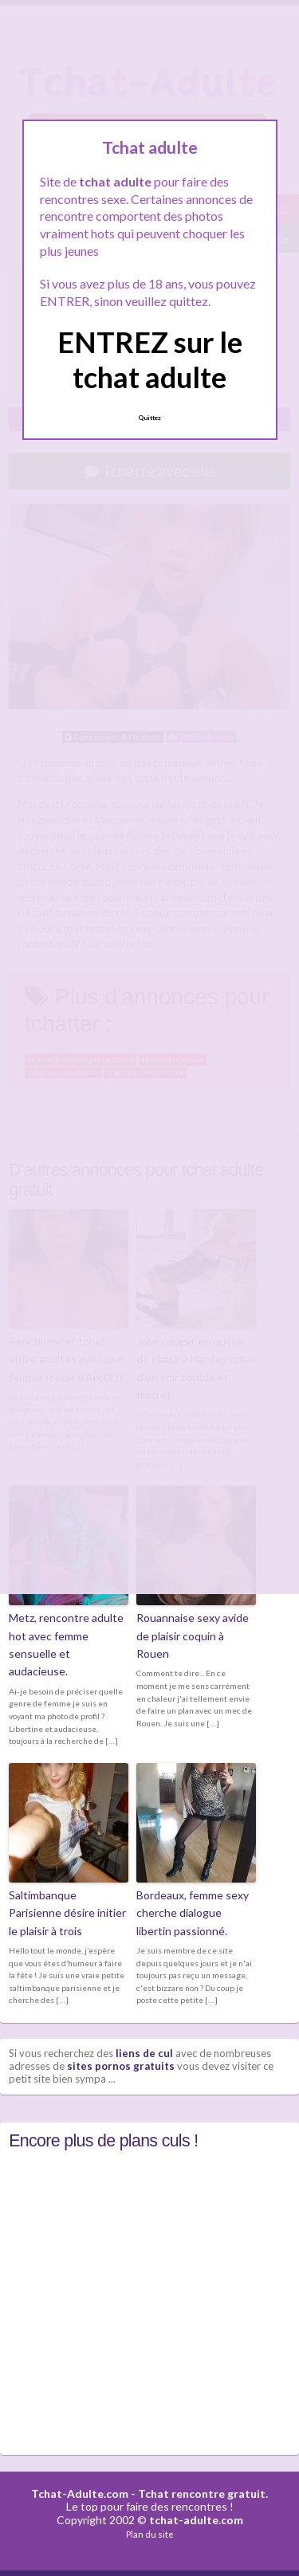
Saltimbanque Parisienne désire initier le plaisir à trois (67, 1913)
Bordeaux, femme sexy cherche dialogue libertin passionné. (192, 1913)
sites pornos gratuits (121, 2066)
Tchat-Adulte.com (79, 2493)
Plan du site (150, 2534)
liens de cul (144, 2053)
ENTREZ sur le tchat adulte (149, 359)
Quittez (149, 418)
